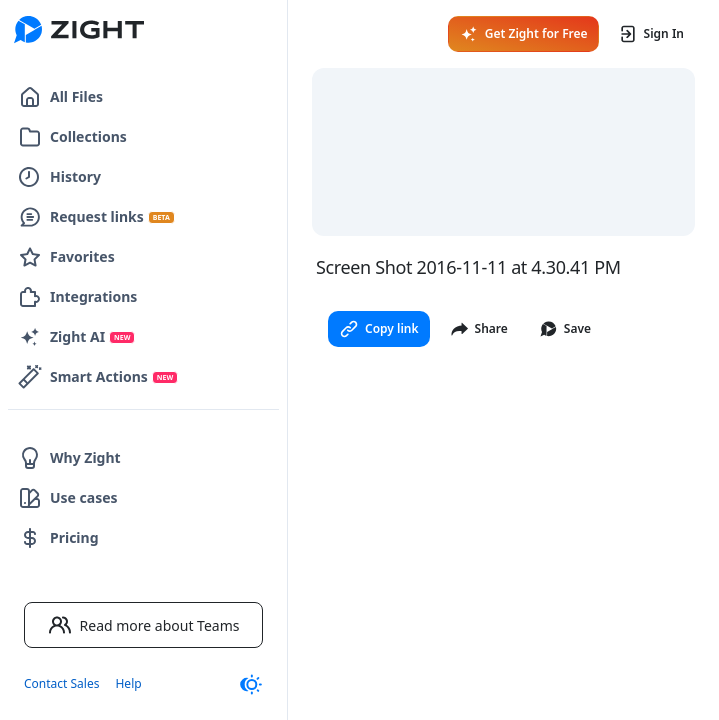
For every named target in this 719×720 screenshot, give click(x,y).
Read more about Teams (144, 625)
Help (128, 683)
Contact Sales (61, 683)
